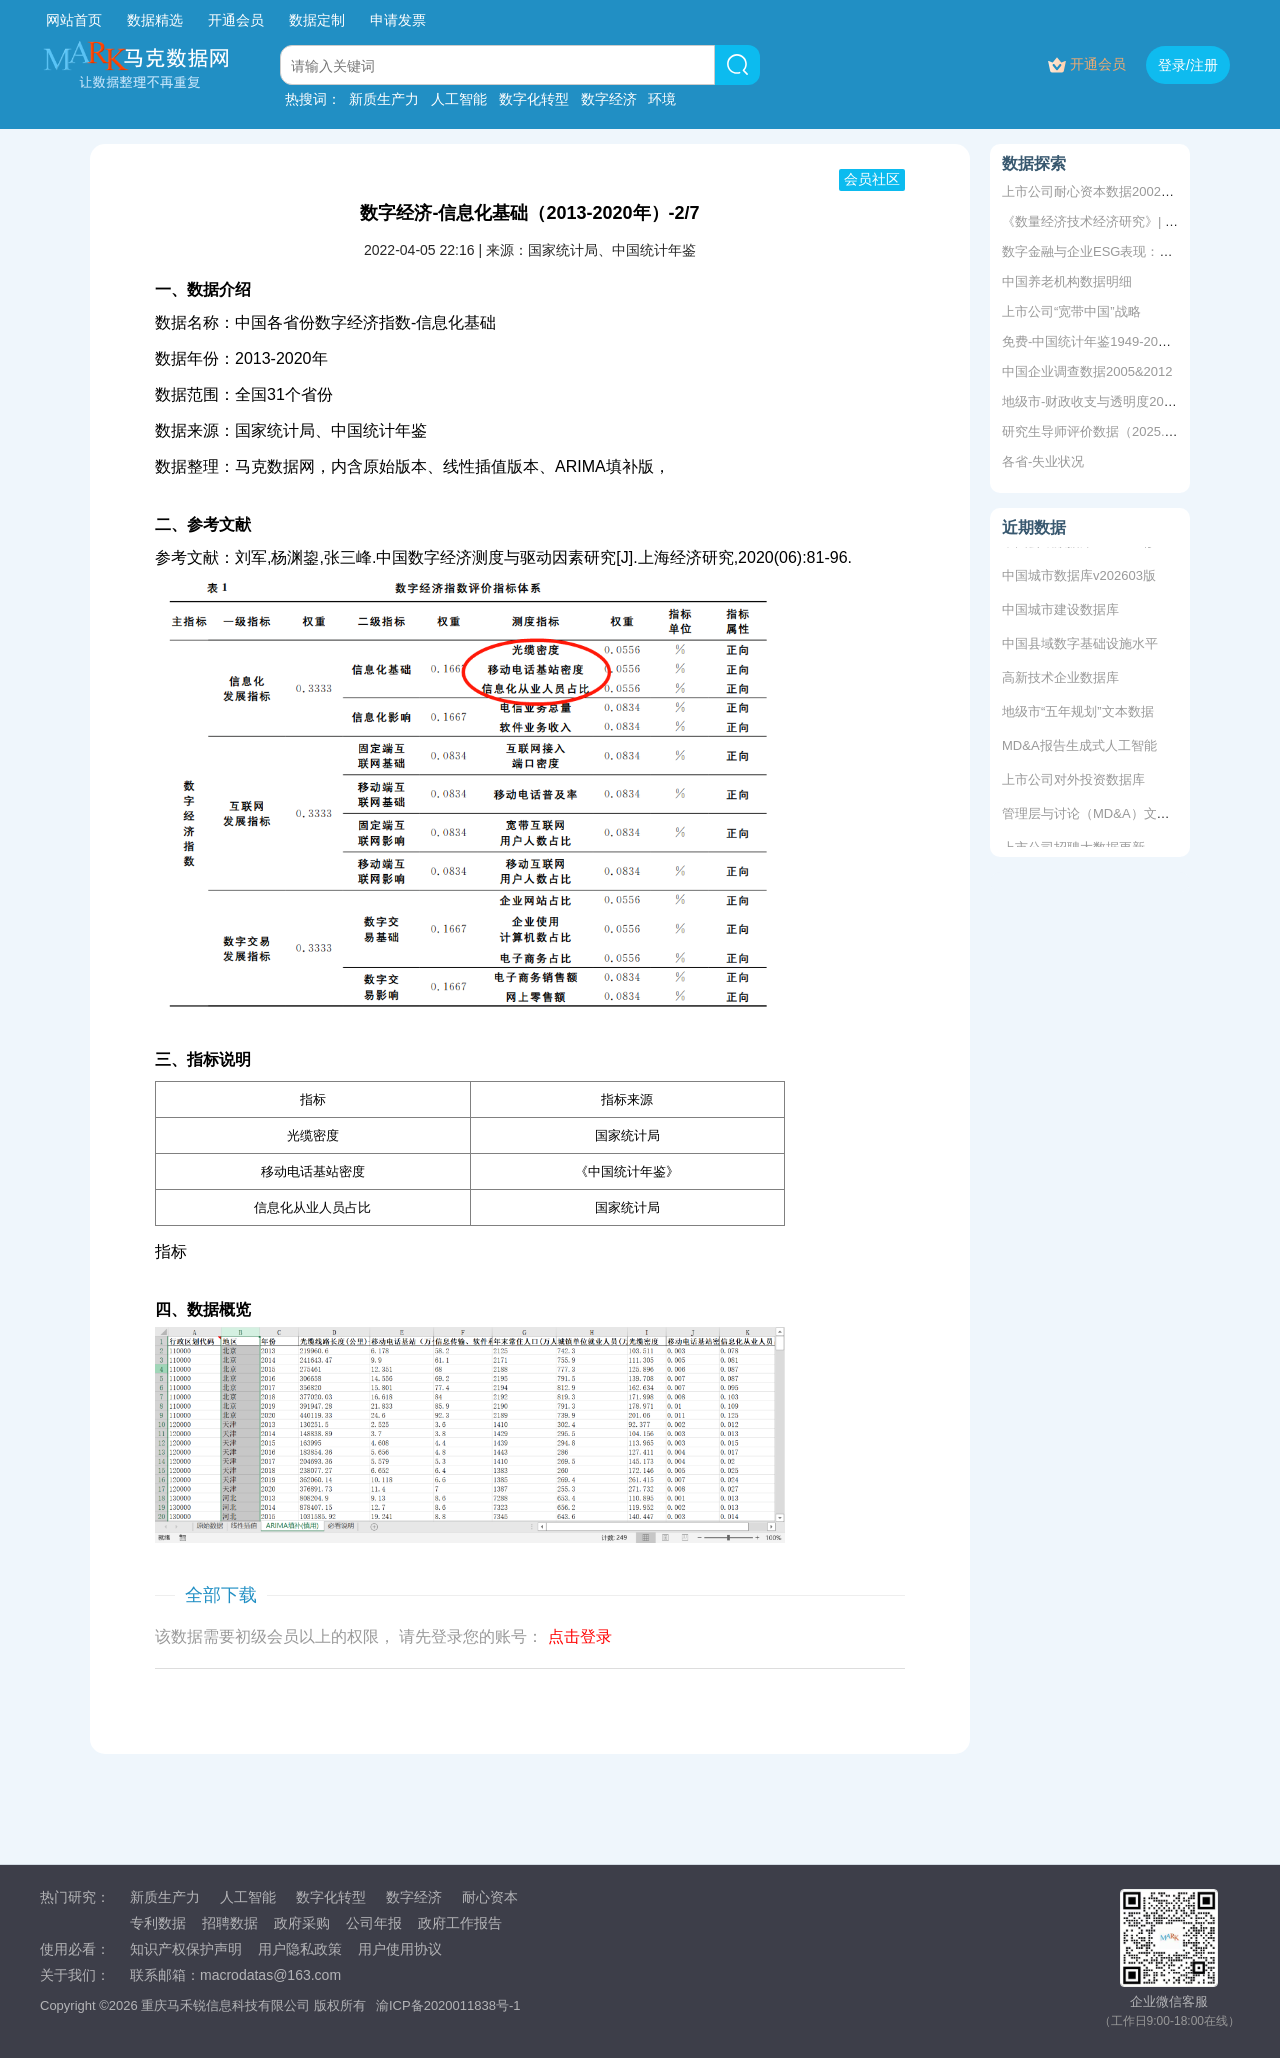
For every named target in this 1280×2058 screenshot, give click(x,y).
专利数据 (158, 1923)
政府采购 (302, 1923)
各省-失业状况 (1043, 461)
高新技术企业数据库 (1060, 679)
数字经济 (609, 99)
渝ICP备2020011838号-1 (448, 2005)
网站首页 (74, 20)
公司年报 (374, 1923)
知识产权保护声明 (186, 1949)
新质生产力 (384, 99)
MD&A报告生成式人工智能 (1079, 747)
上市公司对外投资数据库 (1073, 781)
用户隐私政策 (300, 1949)
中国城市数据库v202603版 (1079, 577)
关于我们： (75, 1975)
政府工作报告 (460, 1923)
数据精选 (155, 20)
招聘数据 (230, 1923)
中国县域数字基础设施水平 (1080, 645)
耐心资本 (490, 1897)
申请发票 (398, 20)
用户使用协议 (400, 1949)
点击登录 (580, 1636)
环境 (662, 99)
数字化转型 (534, 99)
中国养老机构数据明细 (1067, 281)
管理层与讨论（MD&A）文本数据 (1099, 815)
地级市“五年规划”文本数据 (1078, 713)
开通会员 (238, 20)
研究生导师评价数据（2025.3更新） (1106, 431)
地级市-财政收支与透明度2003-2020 (1107, 401)
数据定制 (317, 20)
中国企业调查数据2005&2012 (1087, 371)
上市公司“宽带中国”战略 (1071, 311)
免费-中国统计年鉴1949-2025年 (1094, 341)
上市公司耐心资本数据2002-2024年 (1104, 191)
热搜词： (313, 99)
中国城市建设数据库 (1060, 611)
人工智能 (459, 99)
